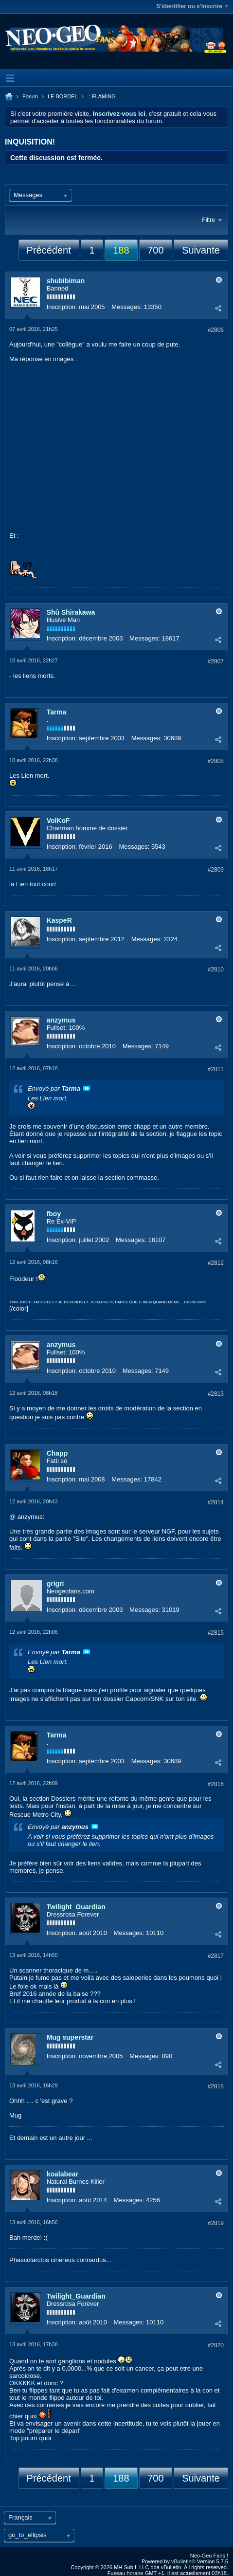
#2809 (216, 869)
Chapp (57, 1453)
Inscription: (62, 307)
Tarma (57, 712)
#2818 (216, 2086)
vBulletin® (183, 2561)
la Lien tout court (32, 884)
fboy (54, 1214)
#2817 (216, 1956)
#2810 (216, 969)
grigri (55, 1584)
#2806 (216, 330)
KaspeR (59, 920)
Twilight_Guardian (76, 1907)
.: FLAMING (102, 96)
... (73, 983)
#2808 (216, 761)
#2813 (216, 1393)
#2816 (216, 1784)
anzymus (61, 1020)
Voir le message (86, 1088)
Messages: (126, 307)
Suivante (201, 250)
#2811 (216, 1069)
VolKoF (58, 820)
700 (155, 250)
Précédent (49, 250)
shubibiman (66, 281)
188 (121, 250)
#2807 (216, 661)
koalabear (62, 2174)
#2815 (216, 1632)
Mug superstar (70, 2037)
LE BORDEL (63, 96)
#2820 (216, 2345)
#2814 (216, 1502)
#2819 (216, 2223)
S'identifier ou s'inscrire (192, 6)
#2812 (216, 1263)
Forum (30, 96)
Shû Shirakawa (71, 612)
